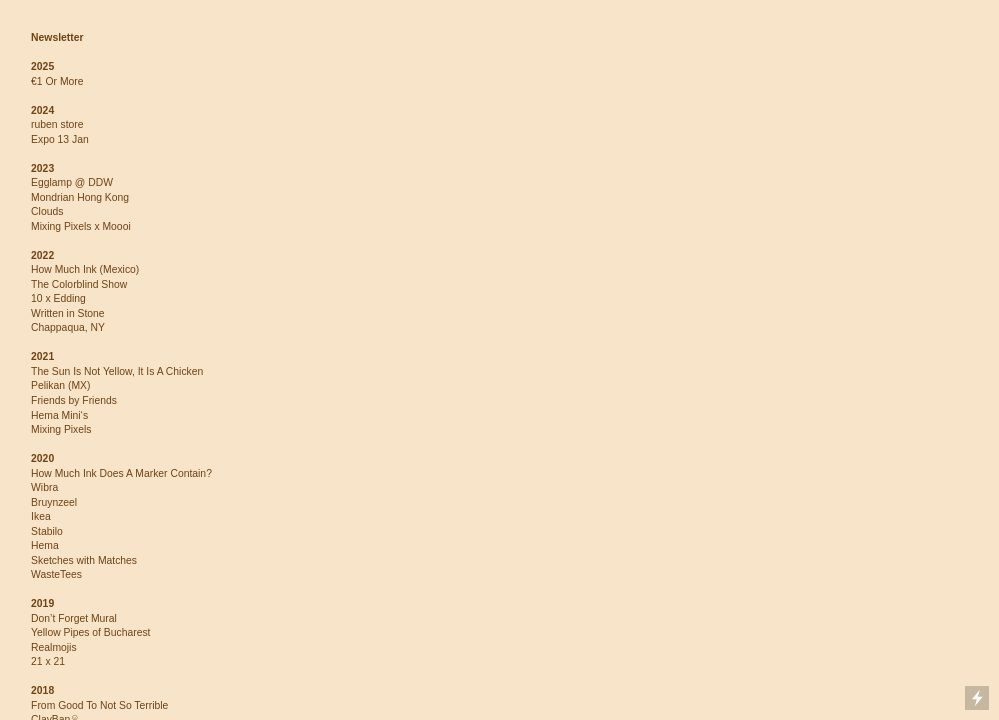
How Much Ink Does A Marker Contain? (121, 473)
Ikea (41, 516)
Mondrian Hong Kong (80, 197)
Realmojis (53, 647)
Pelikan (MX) (60, 385)
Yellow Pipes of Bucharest (90, 632)
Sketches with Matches (84, 560)
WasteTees (56, 574)
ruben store (57, 124)
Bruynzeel (54, 502)
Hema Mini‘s (59, 415)
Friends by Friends (74, 400)
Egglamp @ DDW (72, 182)
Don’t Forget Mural (74, 618)
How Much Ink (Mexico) (85, 269)
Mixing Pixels (61, 429)
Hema (45, 545)
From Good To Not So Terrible (99, 705)
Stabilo (47, 531)
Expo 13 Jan (60, 139)
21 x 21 (48, 661)
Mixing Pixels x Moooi (81, 226)
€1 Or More (57, 81)
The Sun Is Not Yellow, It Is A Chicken (117, 371)
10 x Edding (58, 298)
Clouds (47, 211)
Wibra (44, 487)
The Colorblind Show (79, 284)
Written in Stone (68, 313)
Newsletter (57, 37)
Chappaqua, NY (68, 327)
